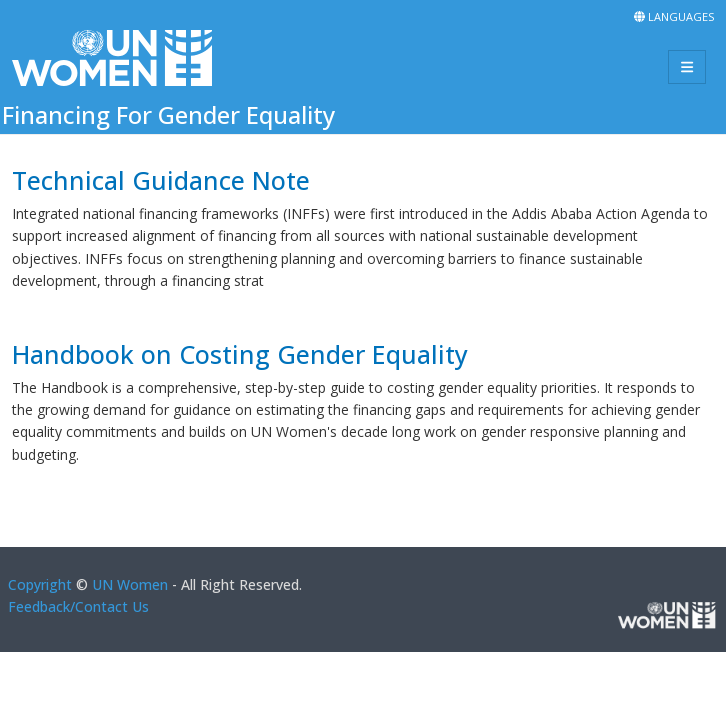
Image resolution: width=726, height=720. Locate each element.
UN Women (130, 584)
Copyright (40, 584)
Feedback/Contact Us (78, 606)
